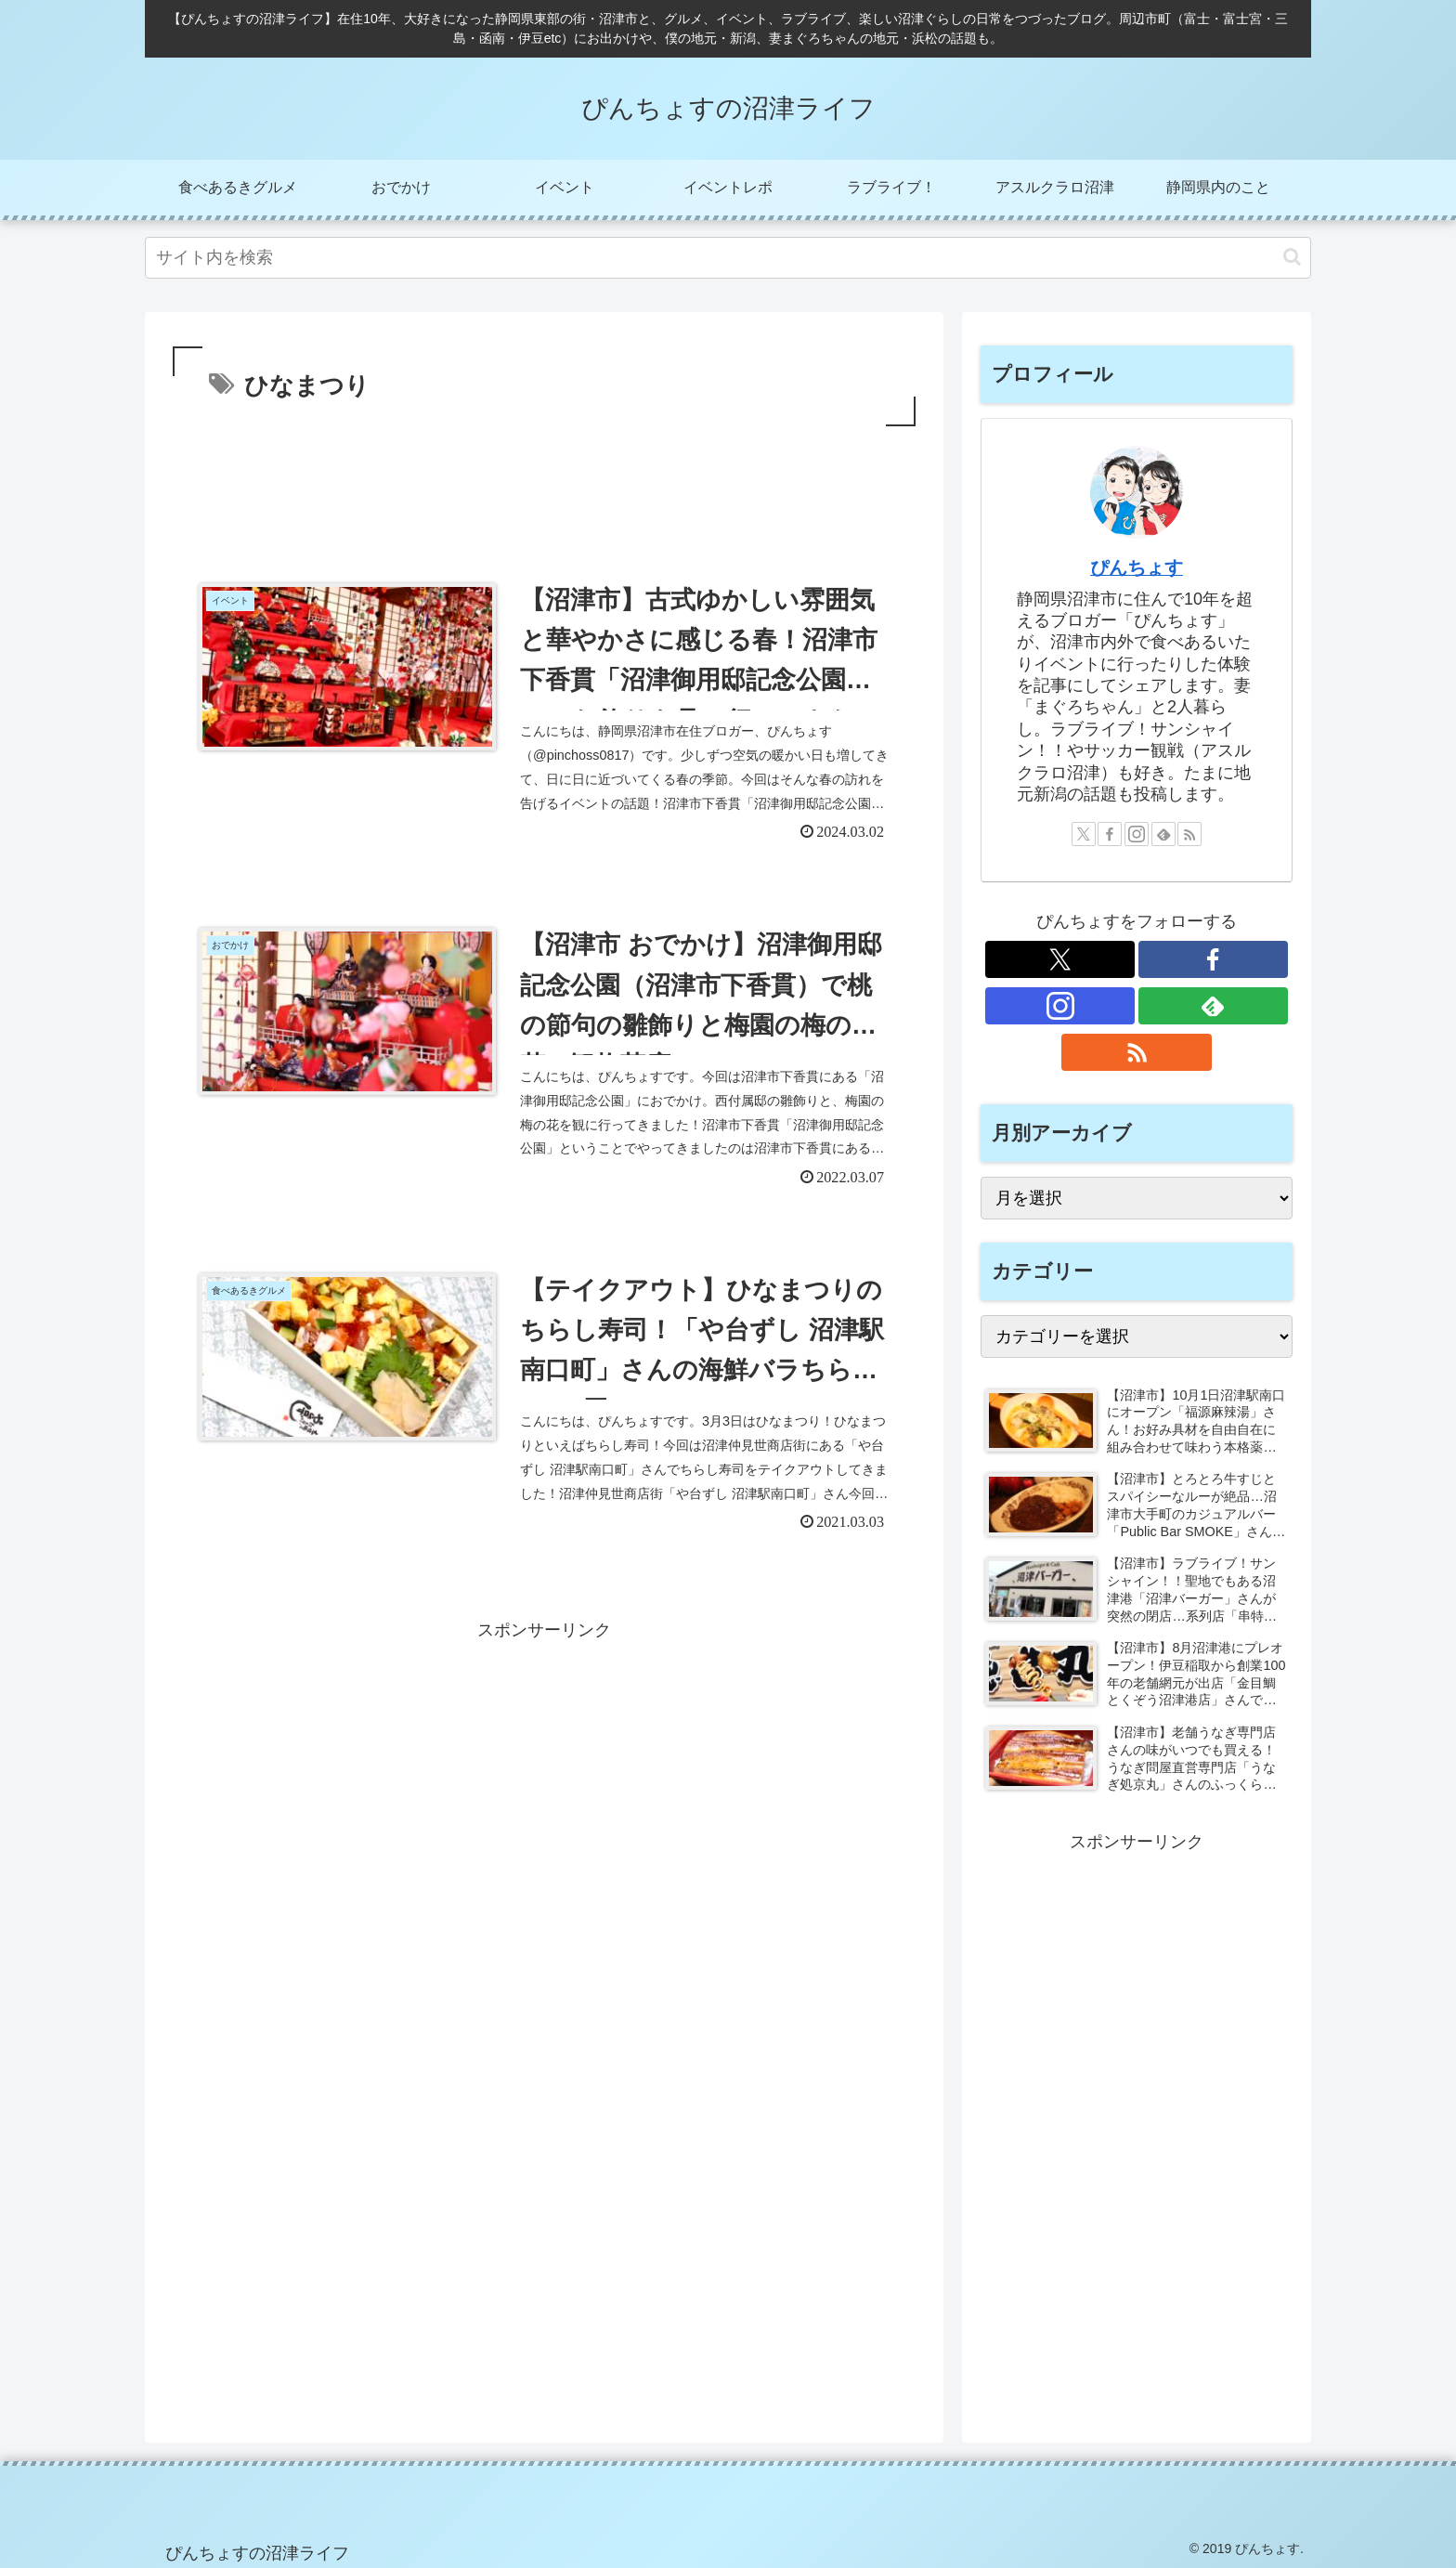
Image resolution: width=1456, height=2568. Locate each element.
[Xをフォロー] (1084, 834)
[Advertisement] (544, 482)
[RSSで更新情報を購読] (1189, 834)
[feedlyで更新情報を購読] (1163, 834)
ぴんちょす (1136, 567)
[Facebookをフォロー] (1110, 834)
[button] (1292, 256)
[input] (728, 258)
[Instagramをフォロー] (1136, 834)
